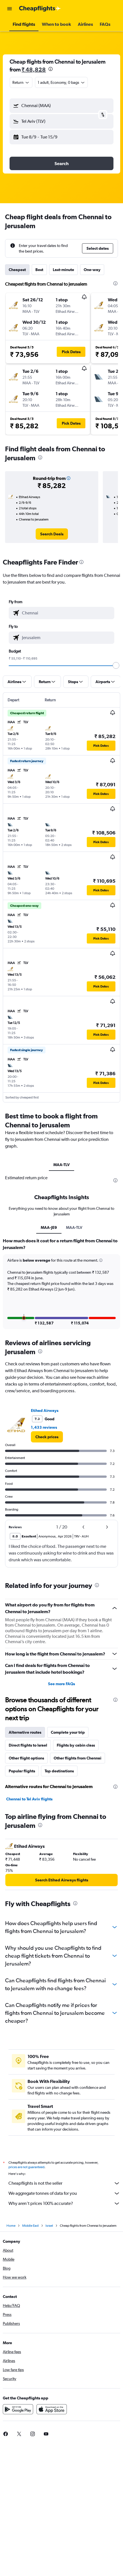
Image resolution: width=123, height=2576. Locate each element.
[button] (9, 9)
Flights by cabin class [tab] (76, 1745)
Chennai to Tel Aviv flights (29, 1799)
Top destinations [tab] (59, 1771)
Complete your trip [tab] (68, 1732)
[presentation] (50, 68)
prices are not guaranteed (26, 2167)
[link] (52, 534)
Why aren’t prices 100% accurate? (64, 2203)
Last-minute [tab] (63, 269)
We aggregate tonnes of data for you (64, 2193)
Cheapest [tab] (17, 269)
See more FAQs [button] (61, 1684)
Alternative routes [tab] (25, 1732)
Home (10, 2226)
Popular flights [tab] (22, 1771)
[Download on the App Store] (52, 2409)
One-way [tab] (92, 269)
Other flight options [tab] (26, 1758)
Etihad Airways (44, 1410)
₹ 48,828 (34, 69)
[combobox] (21, 82)
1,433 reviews (44, 1427)
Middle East (30, 2226)
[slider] (116, 665)
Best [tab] (39, 269)
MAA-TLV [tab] (61, 1164)
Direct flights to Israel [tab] (28, 1745)
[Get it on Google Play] (18, 2409)
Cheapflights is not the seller (64, 2183)
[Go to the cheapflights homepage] (40, 8)
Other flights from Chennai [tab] (77, 1758)
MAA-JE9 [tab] (49, 1227)
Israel (49, 2226)
